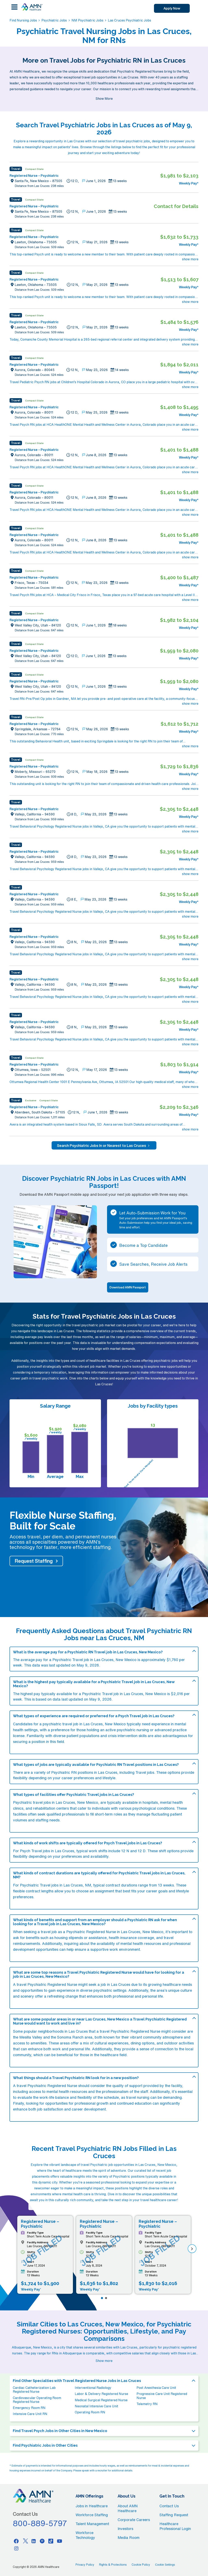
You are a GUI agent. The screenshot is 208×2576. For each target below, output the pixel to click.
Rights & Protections (113, 2564)
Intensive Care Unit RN (30, 2413)
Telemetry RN (147, 2403)
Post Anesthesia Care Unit (156, 2387)
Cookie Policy (141, 2564)
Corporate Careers (134, 2519)
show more (190, 259)
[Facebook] (16, 2540)
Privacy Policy (85, 2564)
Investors (125, 2528)
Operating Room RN (90, 2412)
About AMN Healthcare (128, 2508)
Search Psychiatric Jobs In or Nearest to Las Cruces (104, 1145)
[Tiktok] (51, 2540)
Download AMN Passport (127, 1287)
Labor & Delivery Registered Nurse (101, 2393)
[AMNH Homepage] (32, 7)
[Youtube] (59, 2540)
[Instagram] (16, 2548)
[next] (192, 2248)
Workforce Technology (85, 2535)
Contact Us (169, 2506)
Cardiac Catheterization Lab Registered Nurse (34, 2389)
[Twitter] (25, 2540)
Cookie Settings (165, 2564)
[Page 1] (102, 2298)
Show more (104, 2360)
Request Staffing (34, 1560)
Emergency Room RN (29, 2407)
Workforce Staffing (92, 2515)
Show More (104, 98)
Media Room (129, 2537)
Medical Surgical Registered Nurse (101, 2400)
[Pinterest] (42, 2540)
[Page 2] (106, 2298)
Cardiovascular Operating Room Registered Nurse (37, 2399)
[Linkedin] (33, 2540)
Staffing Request (173, 2515)
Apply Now (172, 8)
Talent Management (92, 2524)
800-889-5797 (40, 2523)
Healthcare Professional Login (175, 2526)
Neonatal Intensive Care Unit (96, 2406)
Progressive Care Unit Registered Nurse (161, 2395)
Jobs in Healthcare (92, 2506)
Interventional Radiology (93, 2387)
